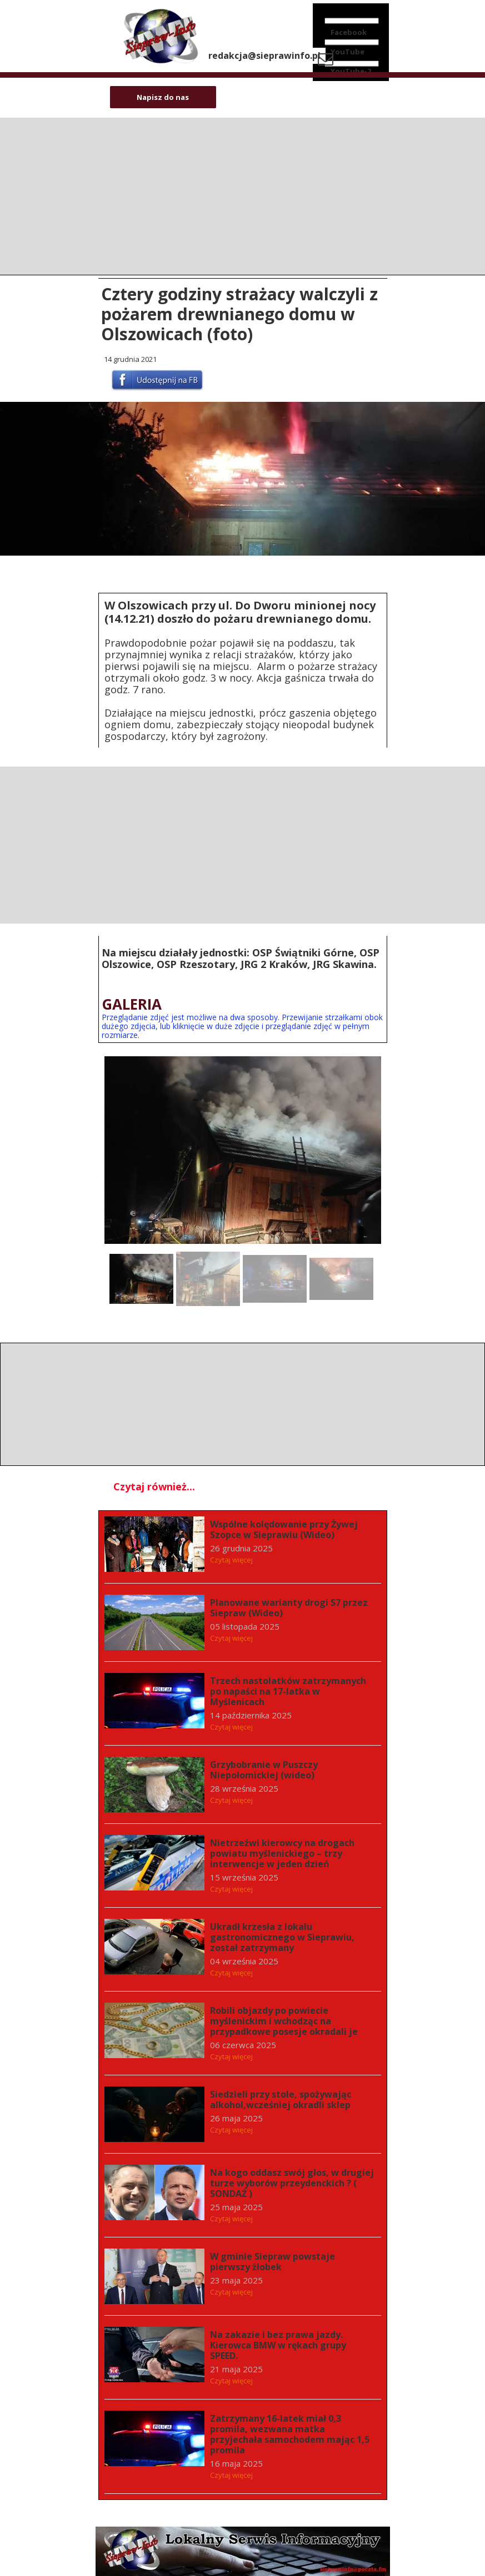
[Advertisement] (242, 844)
